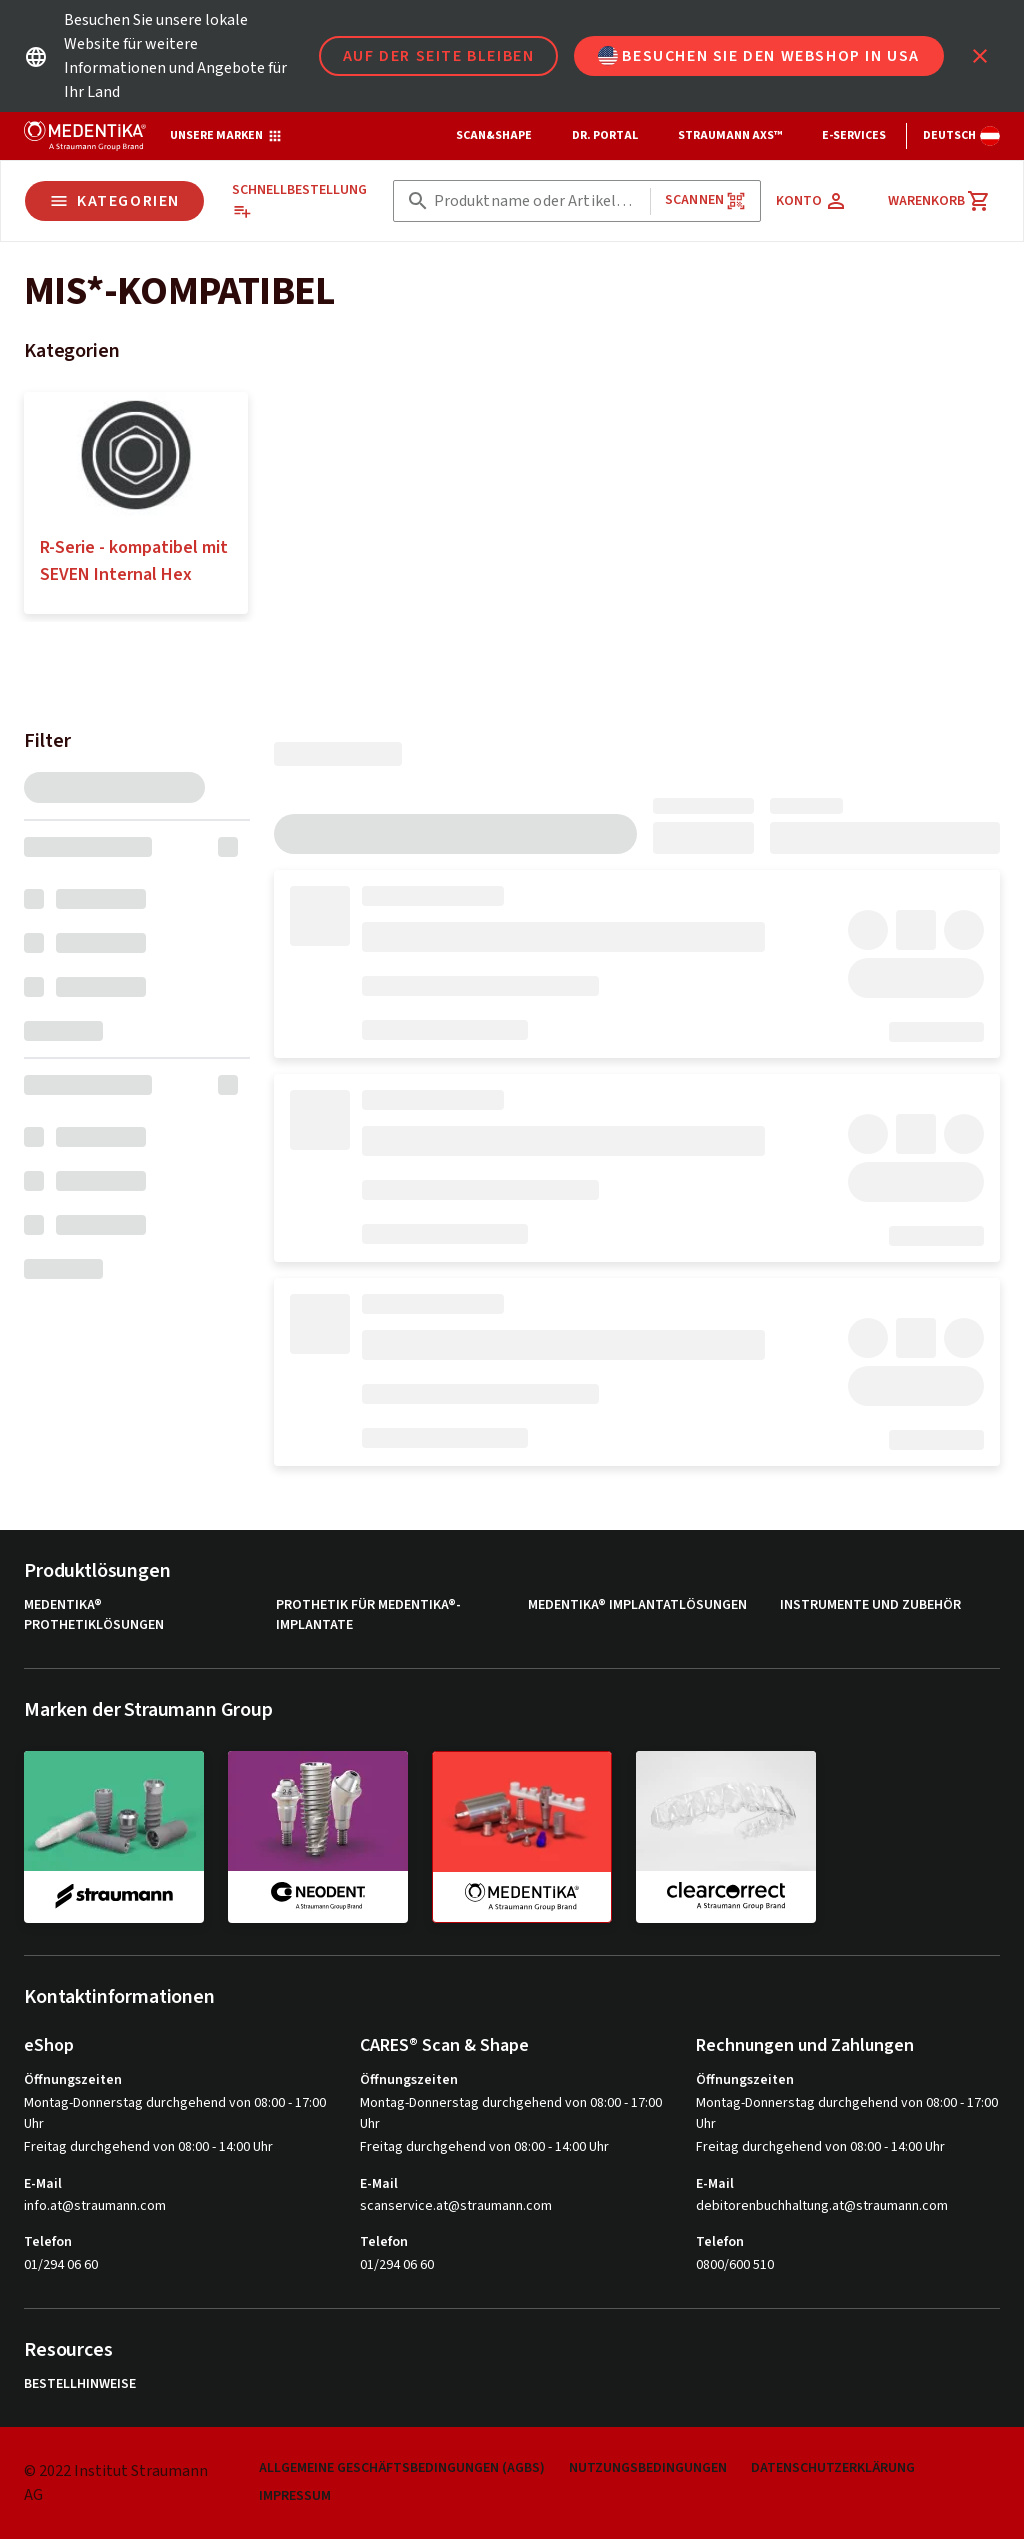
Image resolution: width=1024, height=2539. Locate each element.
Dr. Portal (605, 135)
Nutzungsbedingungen (648, 2468)
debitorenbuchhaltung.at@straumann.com (822, 2206)
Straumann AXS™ (730, 135)
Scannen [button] (705, 200)
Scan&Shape (494, 135)
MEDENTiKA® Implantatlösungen (637, 1605)
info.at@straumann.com (95, 2206)
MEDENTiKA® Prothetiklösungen (94, 1615)
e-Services (854, 135)
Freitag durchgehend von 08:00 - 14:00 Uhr (148, 2147)
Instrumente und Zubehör (870, 1605)
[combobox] (538, 201)
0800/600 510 (735, 2265)
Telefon (48, 2242)
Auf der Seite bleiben (439, 56)
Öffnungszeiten (73, 2080)
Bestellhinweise (80, 2384)
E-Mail (43, 2184)
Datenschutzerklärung (833, 2468)
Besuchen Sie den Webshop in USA (759, 56)
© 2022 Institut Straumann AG (116, 2483)
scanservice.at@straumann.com (456, 2206)
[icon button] (980, 56)
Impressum (295, 2496)
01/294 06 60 (61, 2265)
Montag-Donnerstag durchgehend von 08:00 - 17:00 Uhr (175, 2113)
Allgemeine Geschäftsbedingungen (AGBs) (402, 2468)
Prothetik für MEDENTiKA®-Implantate (368, 1615)
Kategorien (114, 201)
